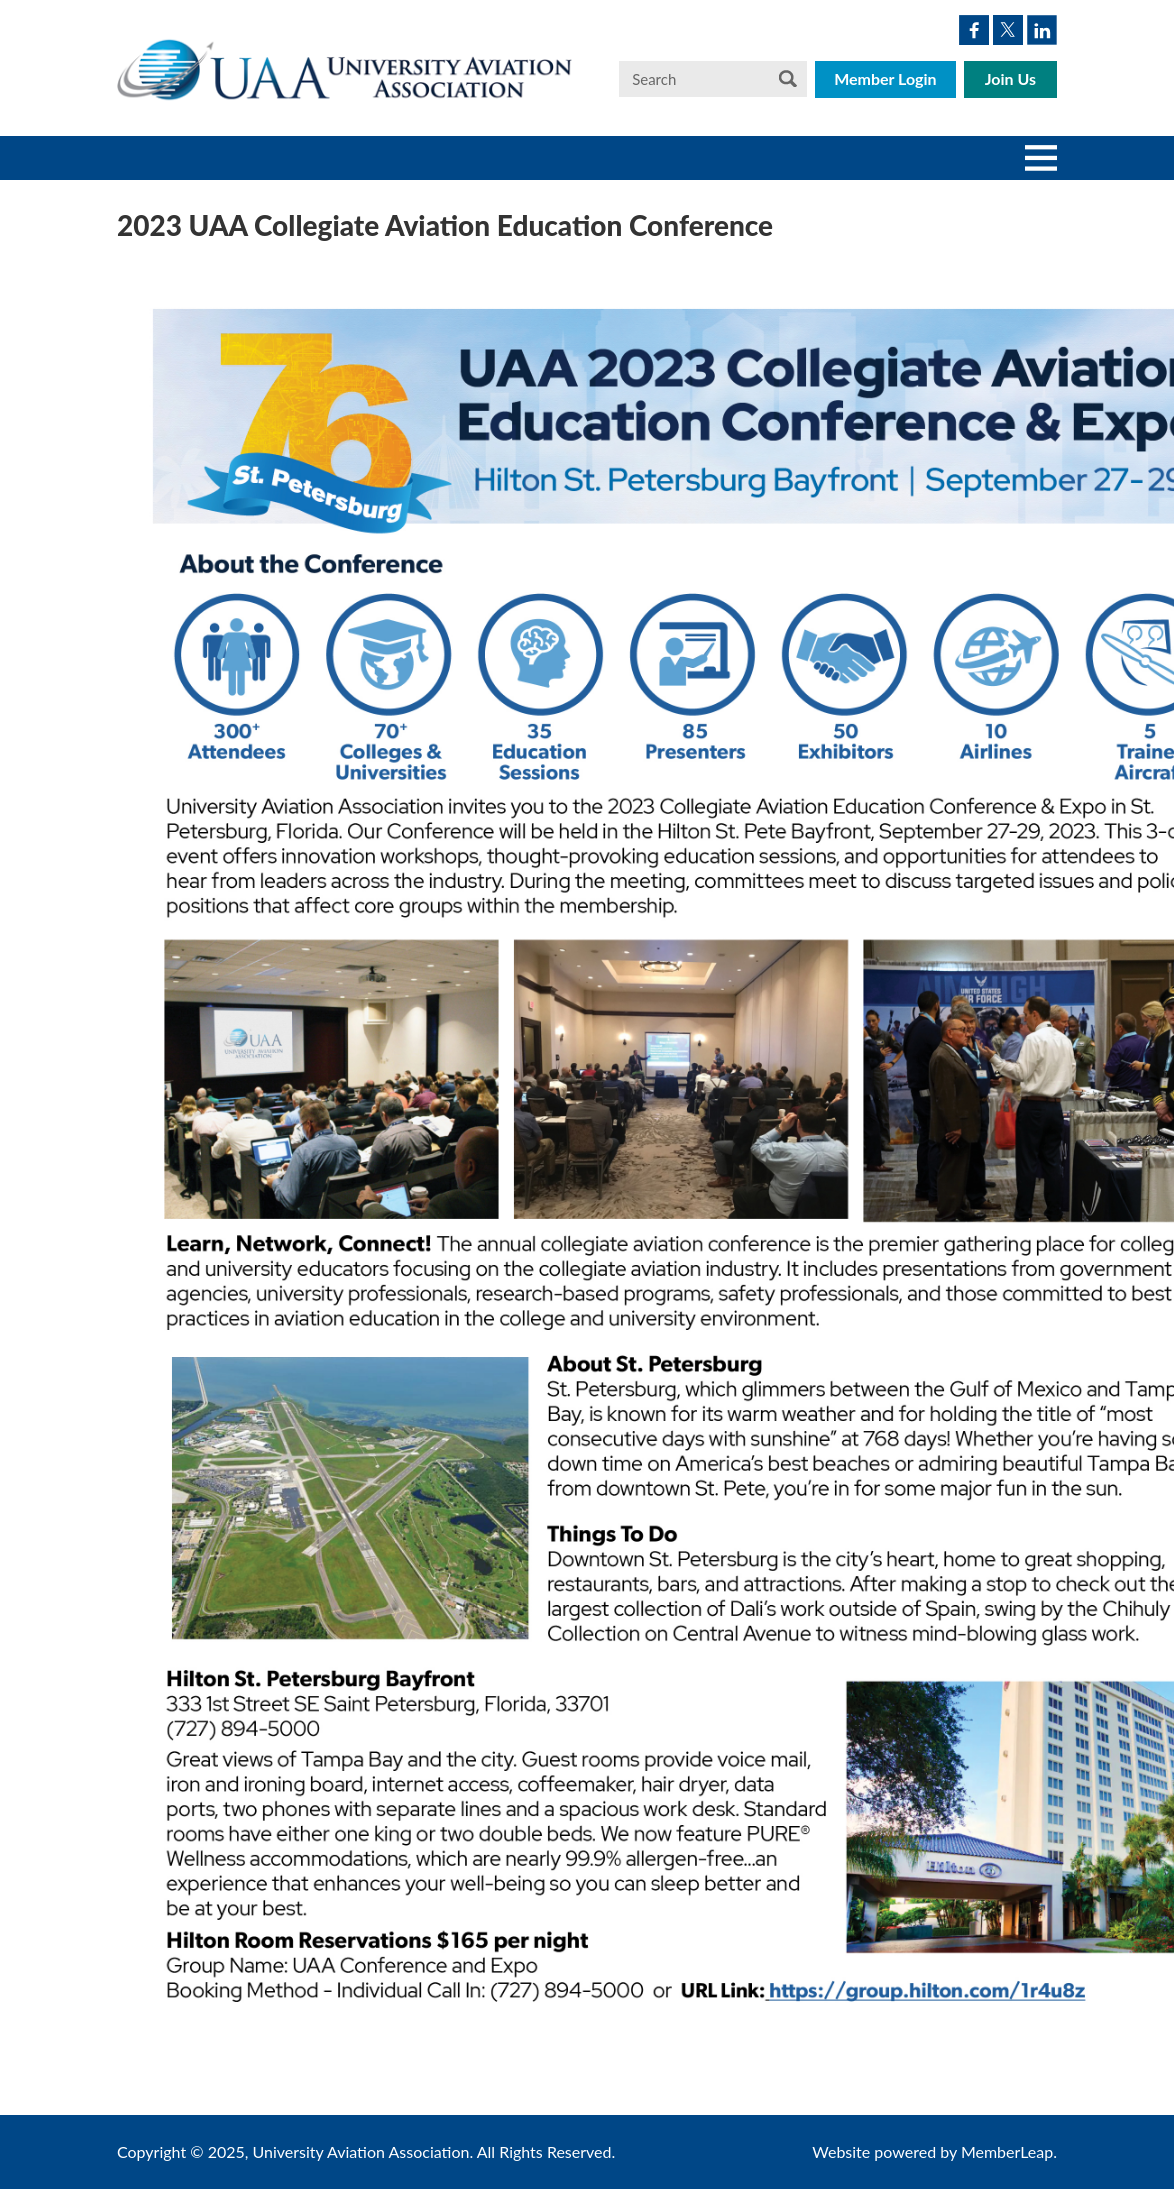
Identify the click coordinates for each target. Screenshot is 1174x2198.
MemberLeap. (1009, 2151)
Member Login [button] (885, 78)
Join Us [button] (1010, 78)
